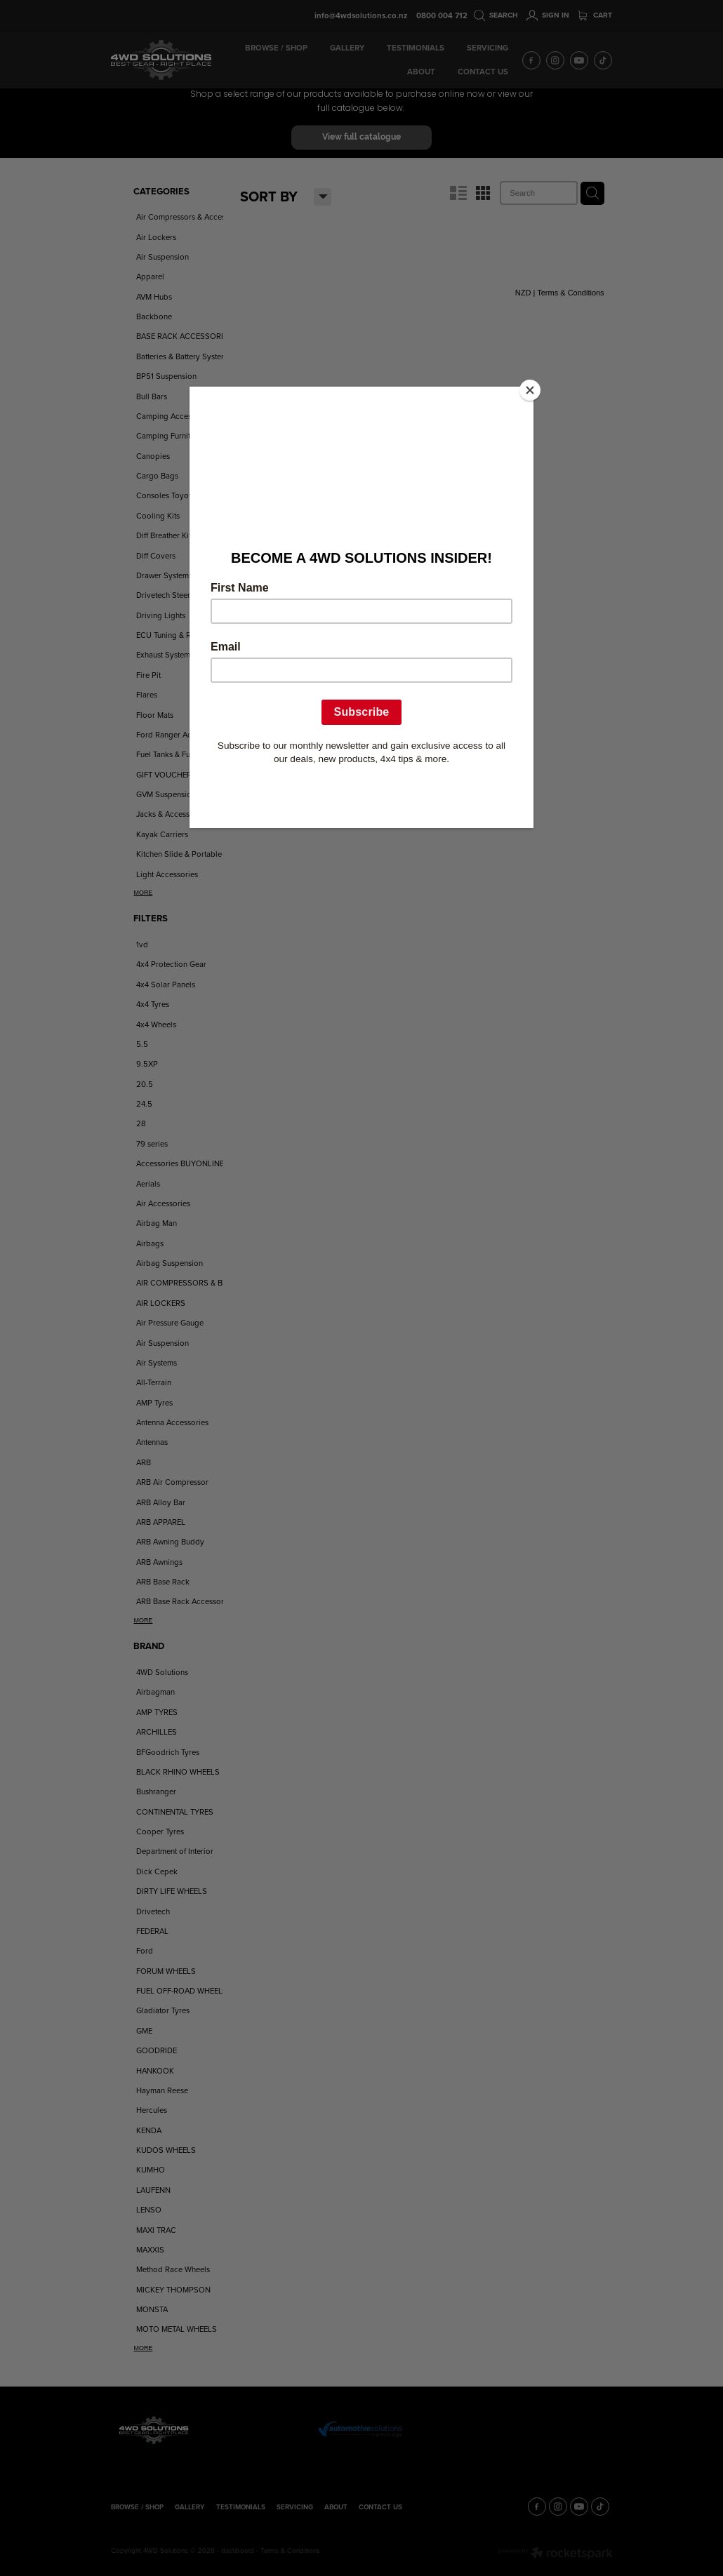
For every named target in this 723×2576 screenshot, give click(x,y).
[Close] (529, 390)
